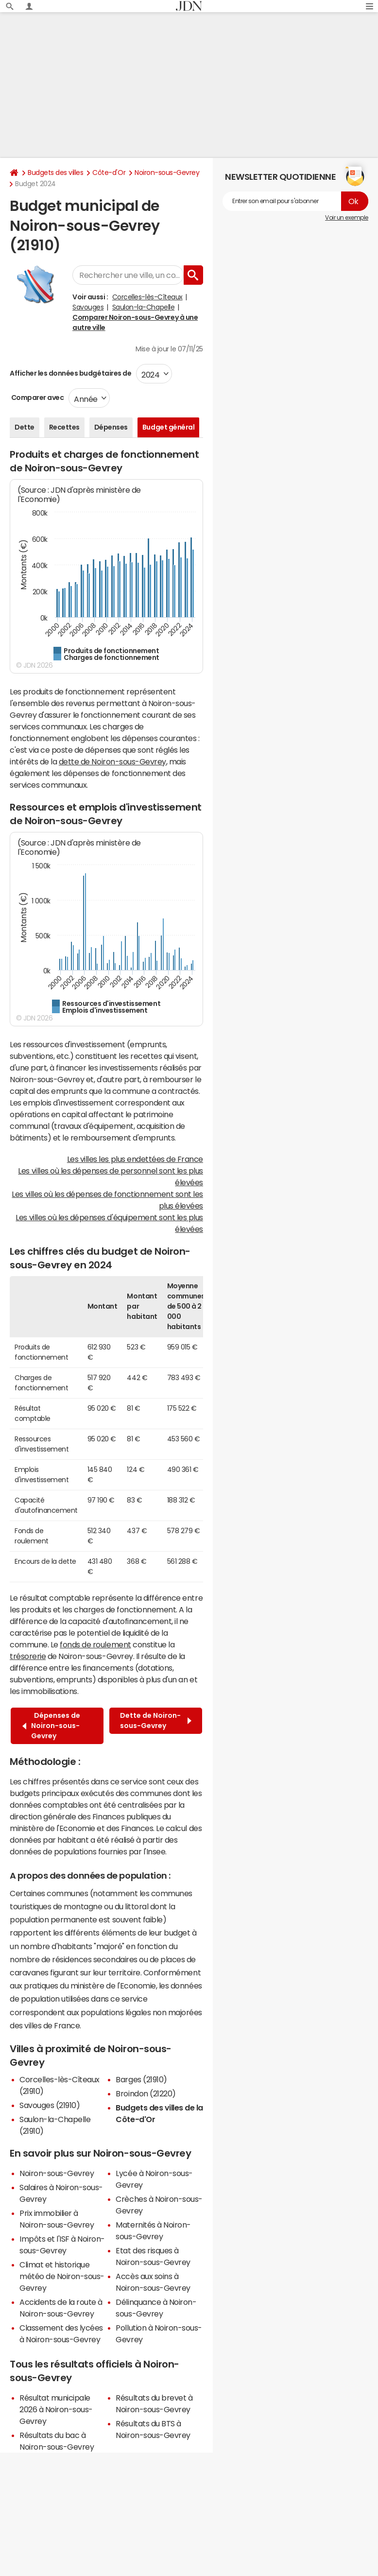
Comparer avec (37, 397)
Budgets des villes (55, 172)
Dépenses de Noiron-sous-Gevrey (51, 1725)
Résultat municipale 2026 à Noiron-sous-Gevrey (56, 2409)
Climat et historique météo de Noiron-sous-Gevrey (61, 2276)
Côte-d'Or (108, 172)
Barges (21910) (141, 2079)
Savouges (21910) (49, 2105)
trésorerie (28, 1656)
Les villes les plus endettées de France (135, 1159)
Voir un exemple (346, 218)
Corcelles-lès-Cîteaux (147, 297)
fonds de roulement (95, 1644)
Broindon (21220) (145, 2093)
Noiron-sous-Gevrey (167, 172)
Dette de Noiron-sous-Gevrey (155, 1720)
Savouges (87, 307)
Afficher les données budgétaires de (70, 373)
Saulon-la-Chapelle (143, 307)
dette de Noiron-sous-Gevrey (112, 761)
